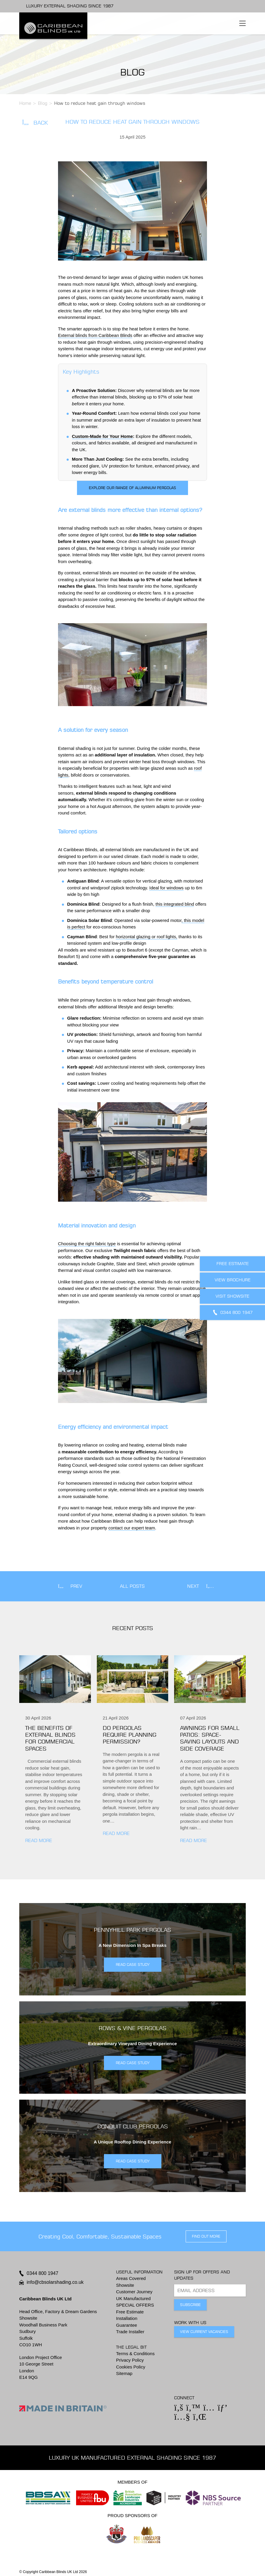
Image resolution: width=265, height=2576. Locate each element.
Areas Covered (131, 2278)
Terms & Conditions (135, 2353)
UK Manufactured (133, 2298)
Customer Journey (134, 2291)
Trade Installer (130, 2331)
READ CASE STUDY (133, 1964)
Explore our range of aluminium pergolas (132, 488)
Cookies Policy (130, 2366)
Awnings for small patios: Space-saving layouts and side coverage (210, 1738)
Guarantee (126, 2325)
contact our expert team (131, 1527)
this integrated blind (174, 904)
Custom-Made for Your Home (102, 436)
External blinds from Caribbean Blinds (95, 335)
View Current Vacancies (204, 2331)
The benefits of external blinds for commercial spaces (50, 1738)
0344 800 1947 (42, 2273)
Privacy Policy (130, 2360)
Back (35, 122)
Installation (126, 2318)
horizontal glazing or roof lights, (146, 936)
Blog (42, 103)
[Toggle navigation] (242, 23)
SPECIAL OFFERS (135, 2304)
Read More (38, 1840)
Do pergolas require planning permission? (129, 1735)
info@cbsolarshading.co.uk (55, 2282)
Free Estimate (130, 2311)
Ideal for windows (166, 887)
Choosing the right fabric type (87, 1243)
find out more (206, 2236)
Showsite (125, 2285)
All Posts (132, 1586)
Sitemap (124, 2373)
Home (25, 103)
